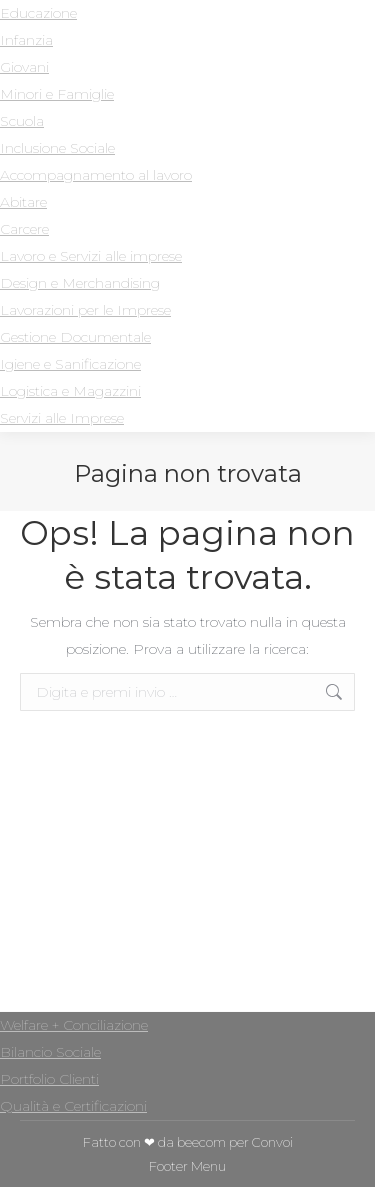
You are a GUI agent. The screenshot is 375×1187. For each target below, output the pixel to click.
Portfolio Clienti (49, 1079)
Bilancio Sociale (50, 1052)
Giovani (24, 67)
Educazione (38, 13)
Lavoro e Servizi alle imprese (91, 256)
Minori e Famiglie (57, 94)
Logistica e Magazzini (70, 391)
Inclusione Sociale (57, 148)
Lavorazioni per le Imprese (85, 310)
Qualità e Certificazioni (73, 1106)
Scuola (22, 121)
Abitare (23, 202)
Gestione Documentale (75, 337)
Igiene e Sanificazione (70, 364)
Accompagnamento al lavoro (96, 175)
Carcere (24, 229)
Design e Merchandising (80, 283)
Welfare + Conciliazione (74, 1025)
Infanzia (26, 40)
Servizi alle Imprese (62, 418)
